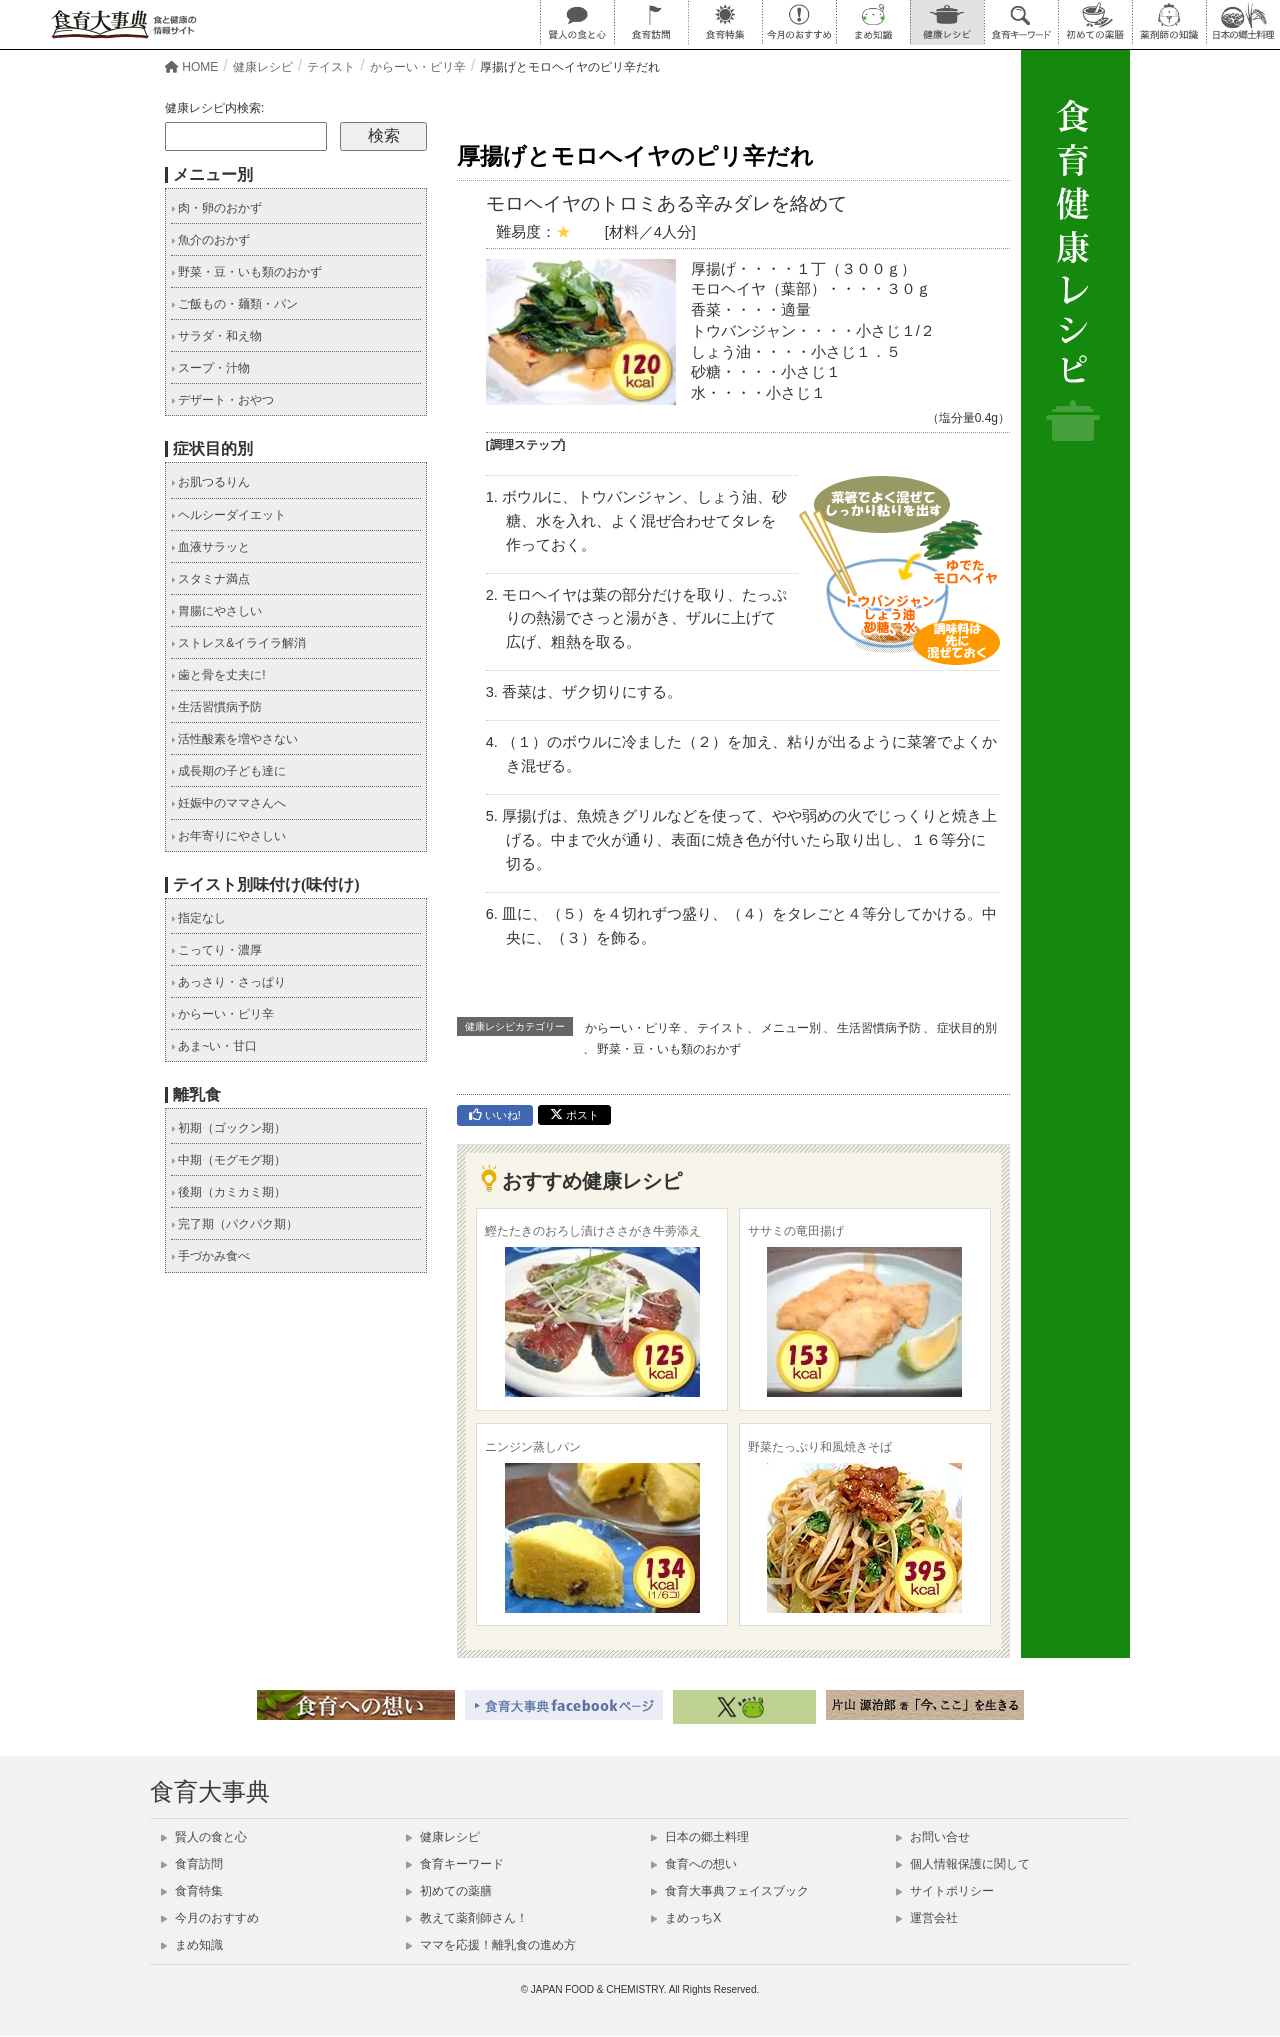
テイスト (721, 1028)
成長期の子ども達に (228, 771)
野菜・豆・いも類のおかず (669, 1049)
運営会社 (927, 1918)
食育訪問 (192, 1864)
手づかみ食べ (210, 1256)
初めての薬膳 (449, 1891)
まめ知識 (192, 1945)
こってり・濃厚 (216, 950)
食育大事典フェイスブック (730, 1891)
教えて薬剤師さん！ (467, 1918)
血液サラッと (210, 547)
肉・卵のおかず (216, 208)
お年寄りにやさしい (228, 836)
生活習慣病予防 (879, 1028)
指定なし (198, 918)
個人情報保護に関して (963, 1864)
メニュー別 (791, 1028)
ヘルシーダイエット (228, 515)
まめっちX (686, 1918)
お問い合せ (933, 1837)
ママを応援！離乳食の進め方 (491, 1945)
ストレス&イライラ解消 (238, 643)
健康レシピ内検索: (214, 108)
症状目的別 (967, 1028)
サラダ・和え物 (216, 336)
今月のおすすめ (210, 1918)
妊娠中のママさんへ (228, 803)
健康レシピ (443, 1837)
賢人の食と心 (204, 1837)
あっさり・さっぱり (228, 982)
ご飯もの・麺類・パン (234, 304)
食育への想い (694, 1864)
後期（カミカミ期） (228, 1192)
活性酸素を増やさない (234, 739)
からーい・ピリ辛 (633, 1028)
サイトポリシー (945, 1891)
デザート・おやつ (222, 400)
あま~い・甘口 (214, 1046)
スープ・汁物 (210, 368)
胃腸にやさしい (216, 611)
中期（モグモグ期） (228, 1160)
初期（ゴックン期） (228, 1128)
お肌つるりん (210, 482)
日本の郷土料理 (700, 1837)
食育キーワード (455, 1864)
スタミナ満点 (210, 579)
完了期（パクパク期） (234, 1224)
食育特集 (192, 1891)
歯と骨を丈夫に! (218, 675)
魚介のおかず (210, 240)
